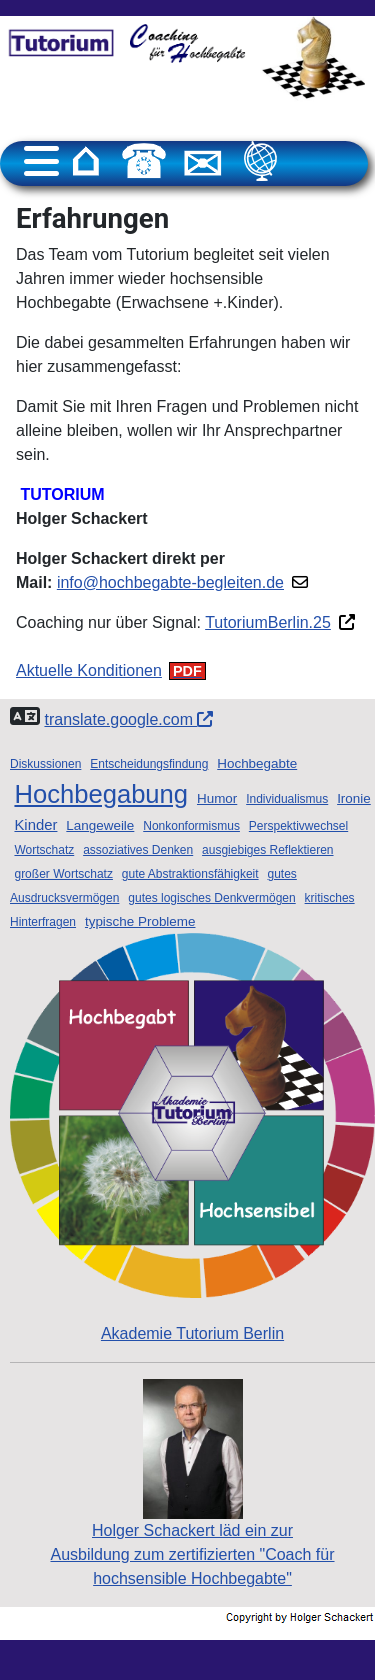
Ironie (354, 798)
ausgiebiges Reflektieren (267, 850)
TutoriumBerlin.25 (268, 622)
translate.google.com (128, 719)
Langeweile (100, 825)
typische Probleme (140, 921)
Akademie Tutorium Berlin (192, 1137)
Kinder (35, 825)
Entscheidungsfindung (149, 764)
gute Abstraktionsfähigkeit (190, 874)
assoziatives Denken (138, 850)
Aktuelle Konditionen (89, 670)
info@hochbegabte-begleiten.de (170, 582)
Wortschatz (44, 850)
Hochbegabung (101, 794)
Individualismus (287, 799)
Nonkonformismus (191, 826)
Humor (217, 798)
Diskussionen (45, 764)
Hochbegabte (257, 763)
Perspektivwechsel (298, 826)
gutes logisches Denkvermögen (211, 898)
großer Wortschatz (63, 874)
